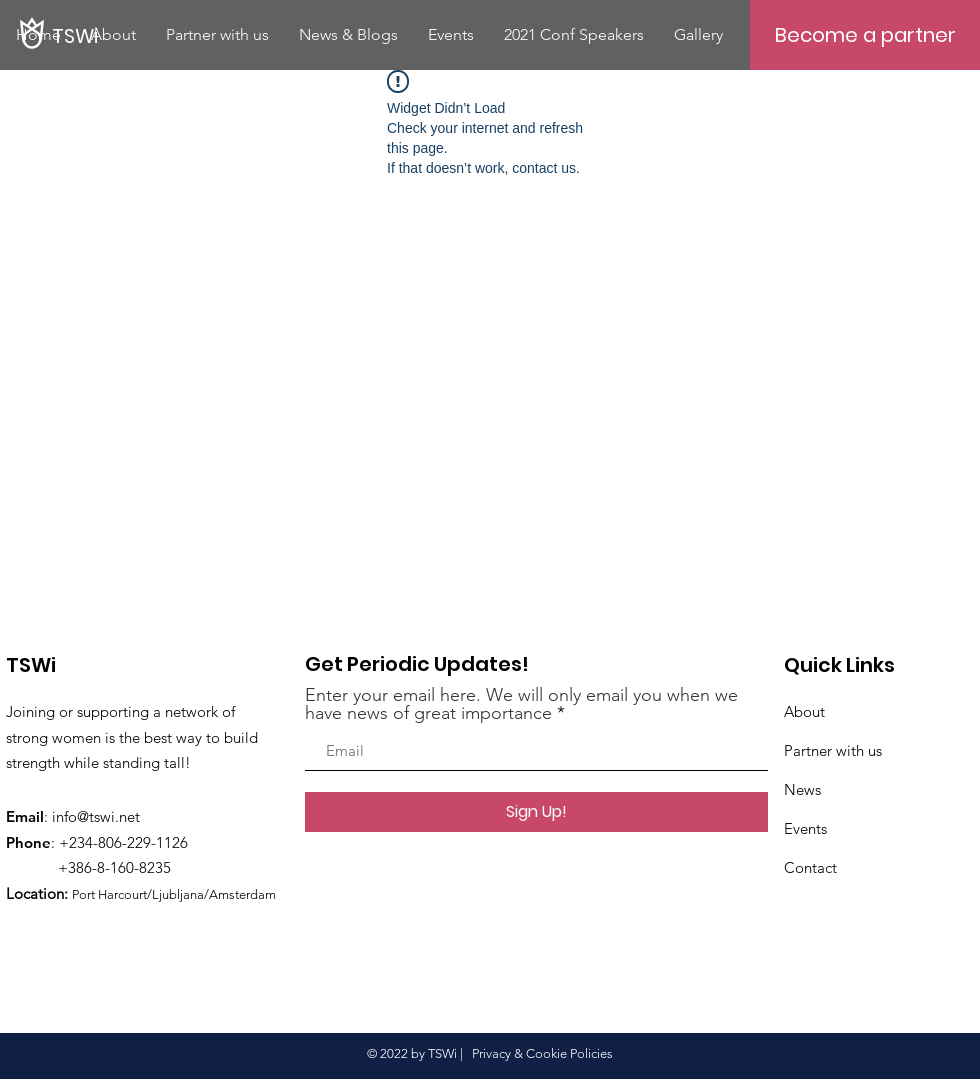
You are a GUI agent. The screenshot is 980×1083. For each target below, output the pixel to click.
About (804, 711)
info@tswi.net (96, 816)
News (802, 789)
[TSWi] (192, 35)
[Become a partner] (865, 35)
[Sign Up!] (536, 812)
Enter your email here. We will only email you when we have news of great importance (521, 704)
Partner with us (833, 750)
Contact (810, 867)
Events (805, 828)
